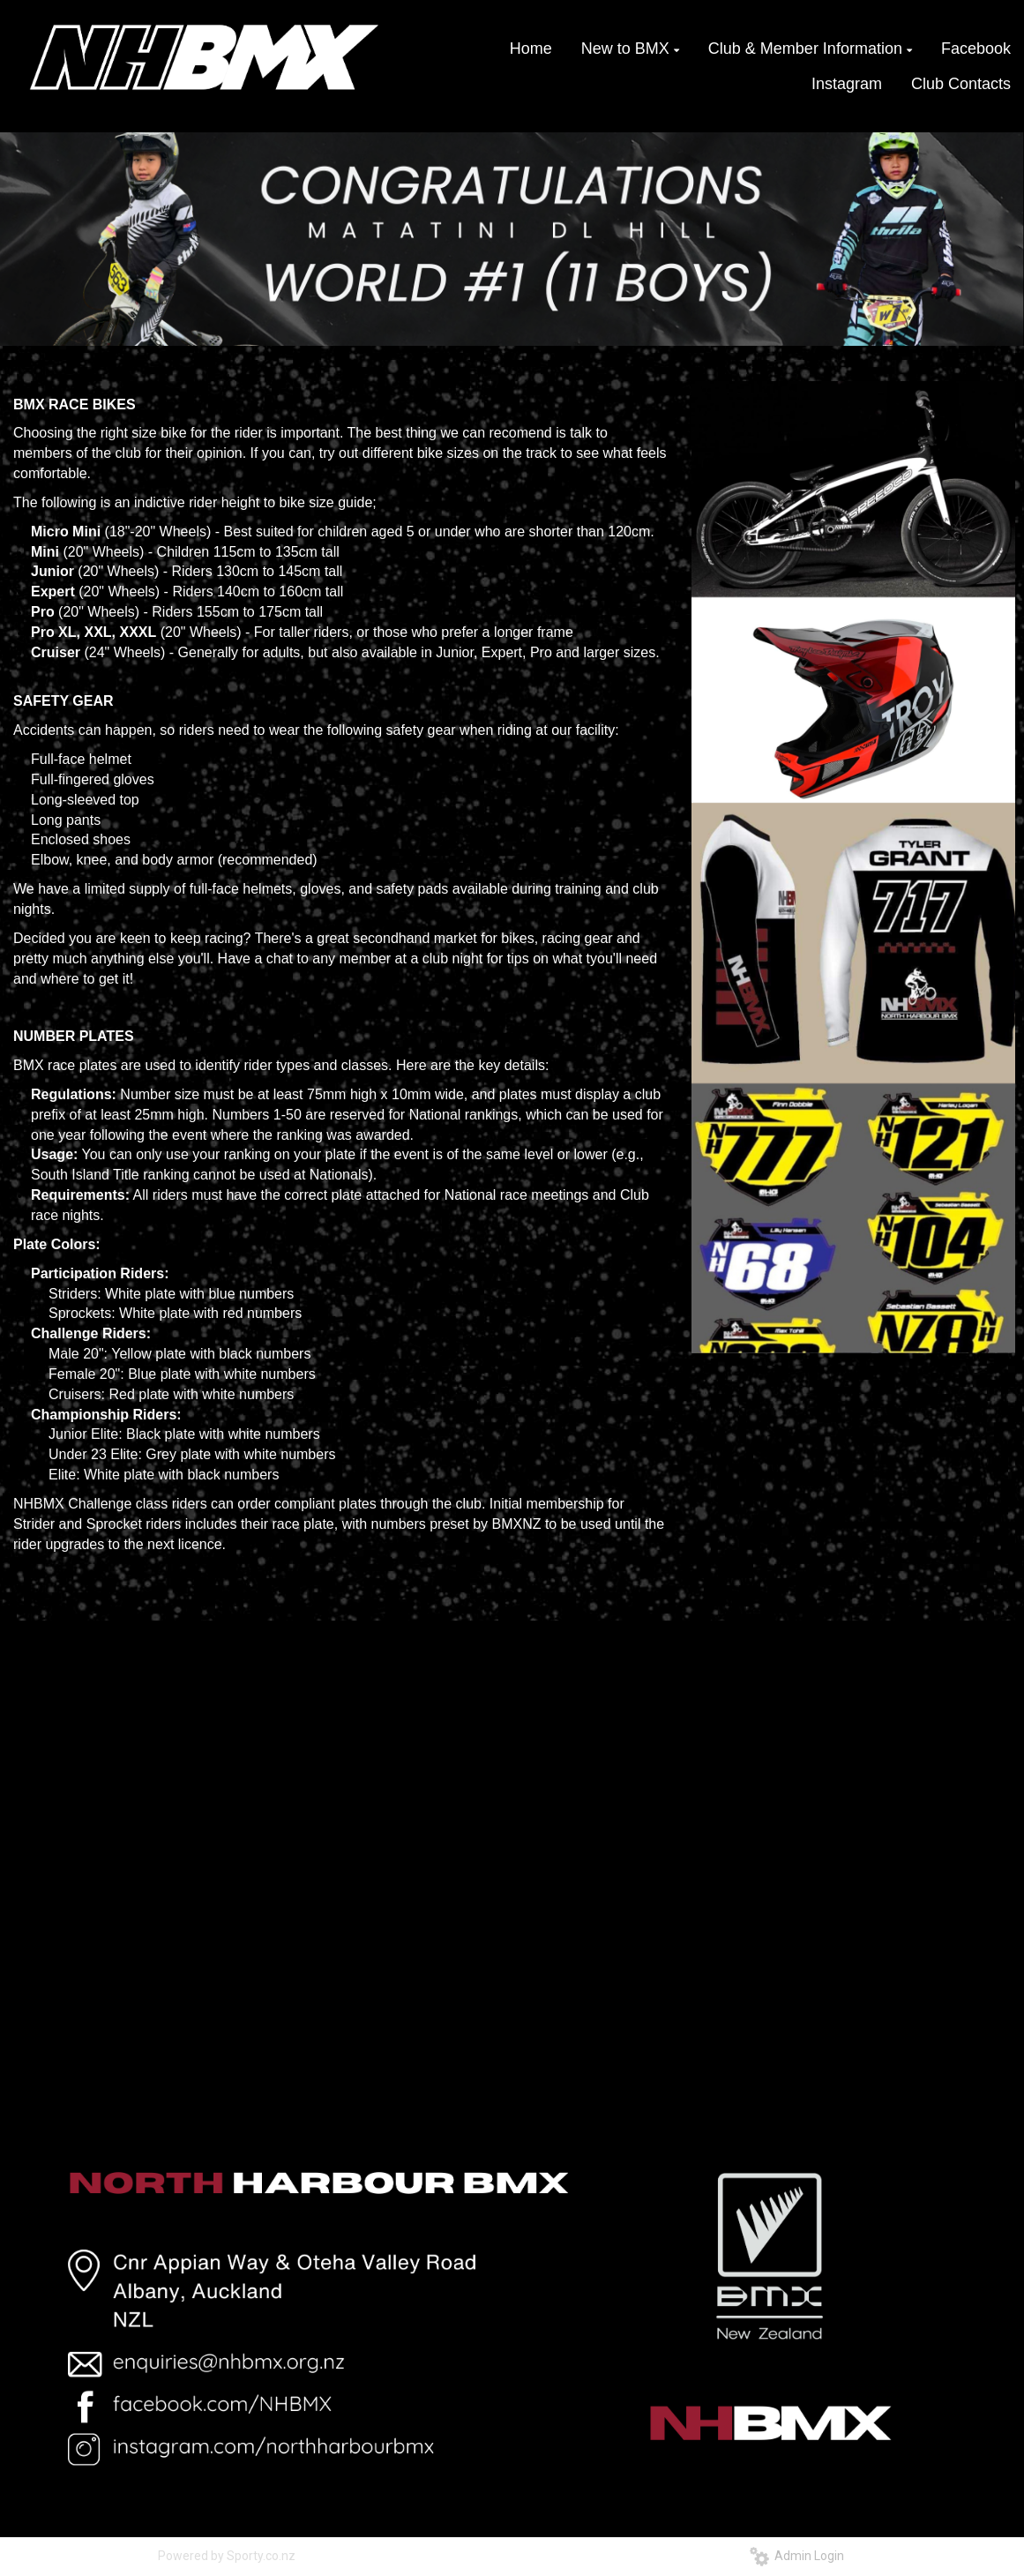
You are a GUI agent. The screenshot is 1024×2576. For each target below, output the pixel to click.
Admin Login (797, 2556)
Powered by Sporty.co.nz (226, 2556)
